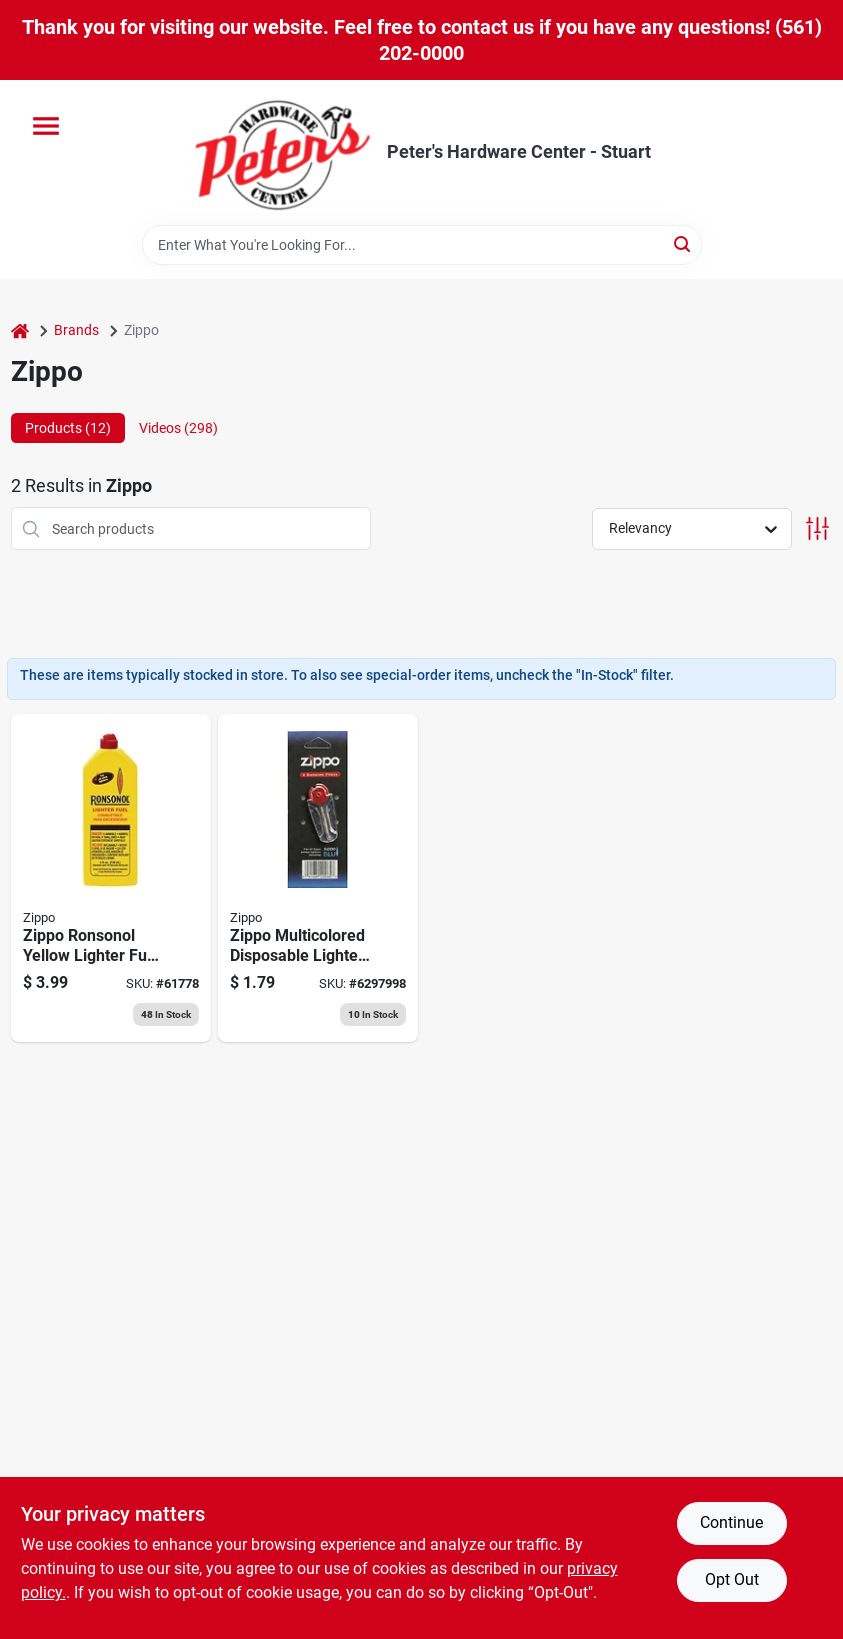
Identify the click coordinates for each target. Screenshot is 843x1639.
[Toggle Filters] (817, 528)
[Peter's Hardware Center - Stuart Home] (283, 152)
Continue (731, 1522)
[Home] (20, 330)
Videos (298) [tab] (178, 428)
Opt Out (732, 1579)
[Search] (683, 243)
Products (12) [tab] (68, 428)
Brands (76, 330)
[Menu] (46, 126)
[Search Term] (422, 245)
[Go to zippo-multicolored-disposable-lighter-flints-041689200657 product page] (318, 878)
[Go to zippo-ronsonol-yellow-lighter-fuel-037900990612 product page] (111, 878)
